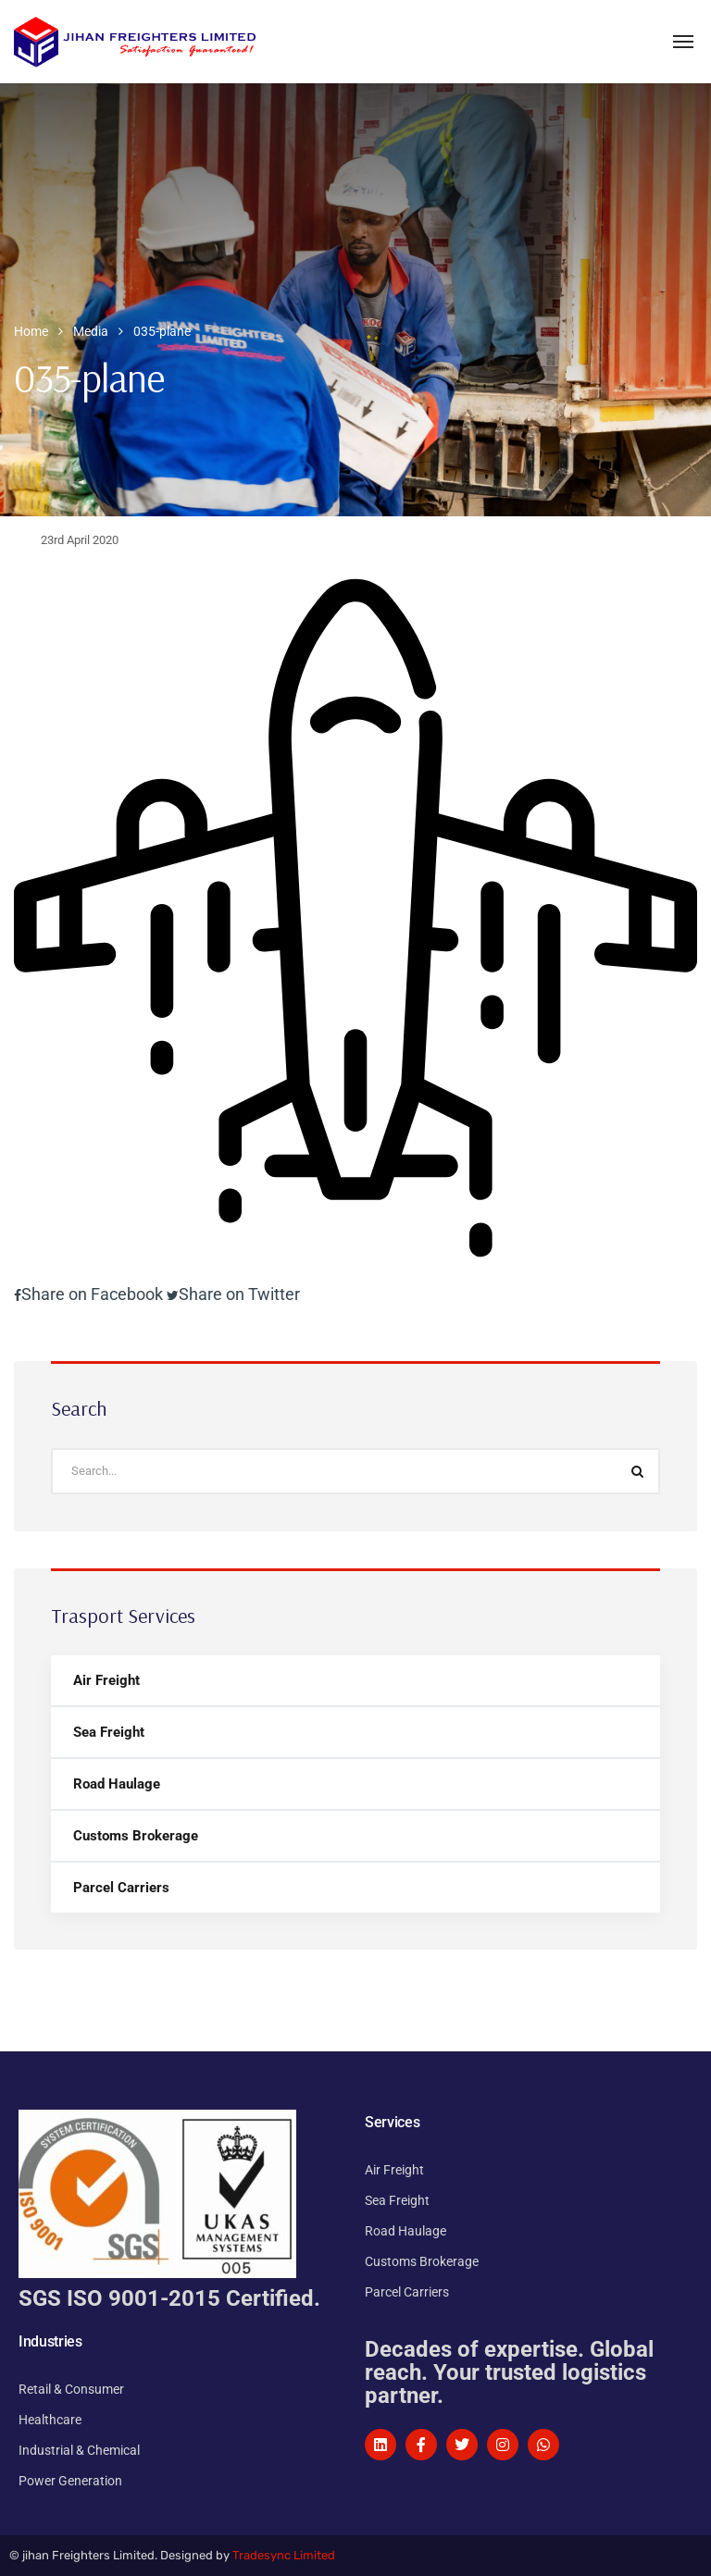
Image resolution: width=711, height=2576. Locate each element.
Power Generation (70, 2480)
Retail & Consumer (71, 2389)
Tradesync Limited (283, 2555)
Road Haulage (116, 1784)
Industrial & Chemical (79, 2450)
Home (31, 331)
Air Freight (106, 1680)
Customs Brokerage (135, 1835)
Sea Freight (108, 1732)
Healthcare (50, 2419)
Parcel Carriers (121, 1887)
